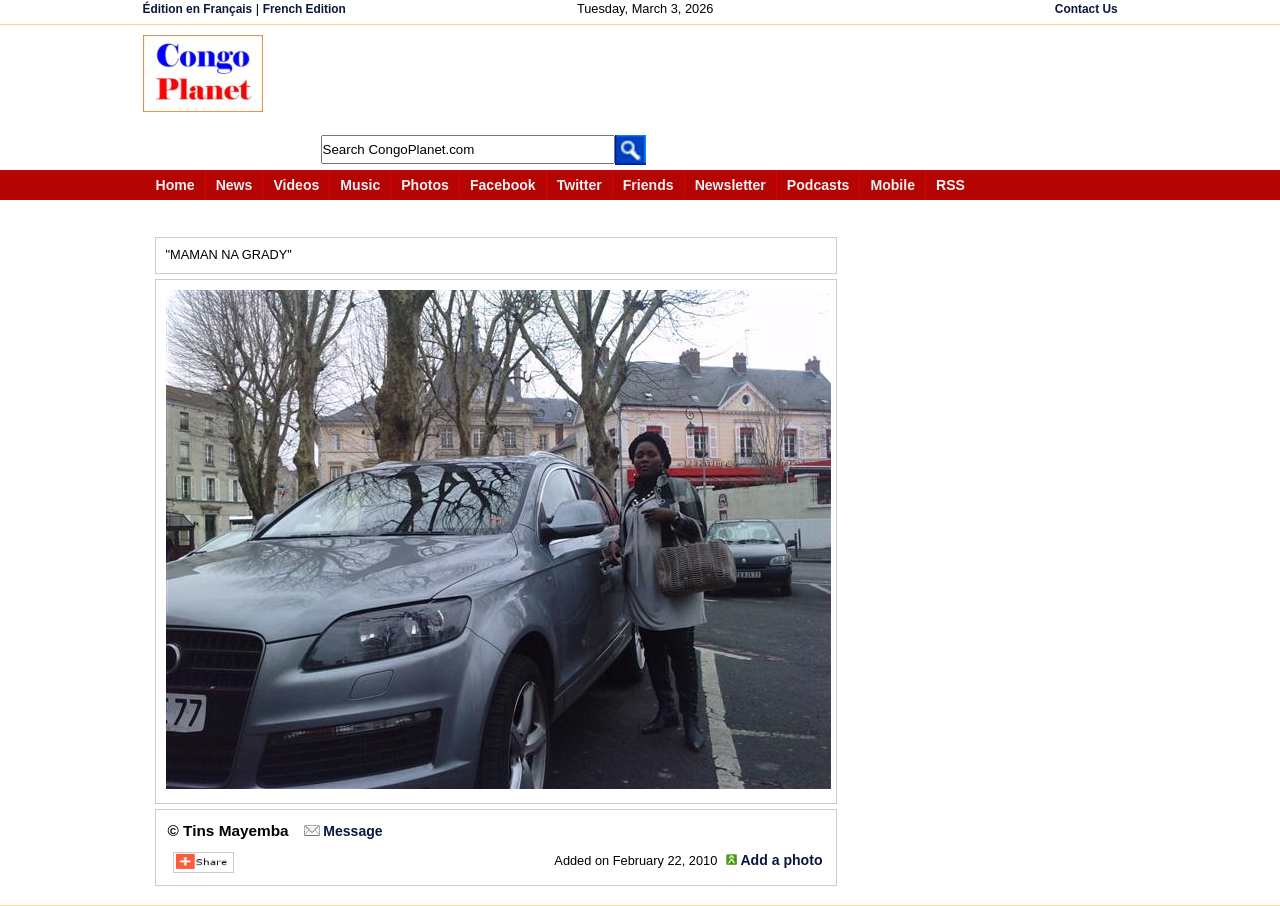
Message (352, 831)
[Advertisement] (647, 80)
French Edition (304, 9)
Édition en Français (198, 9)
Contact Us (1086, 9)
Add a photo (781, 860)
